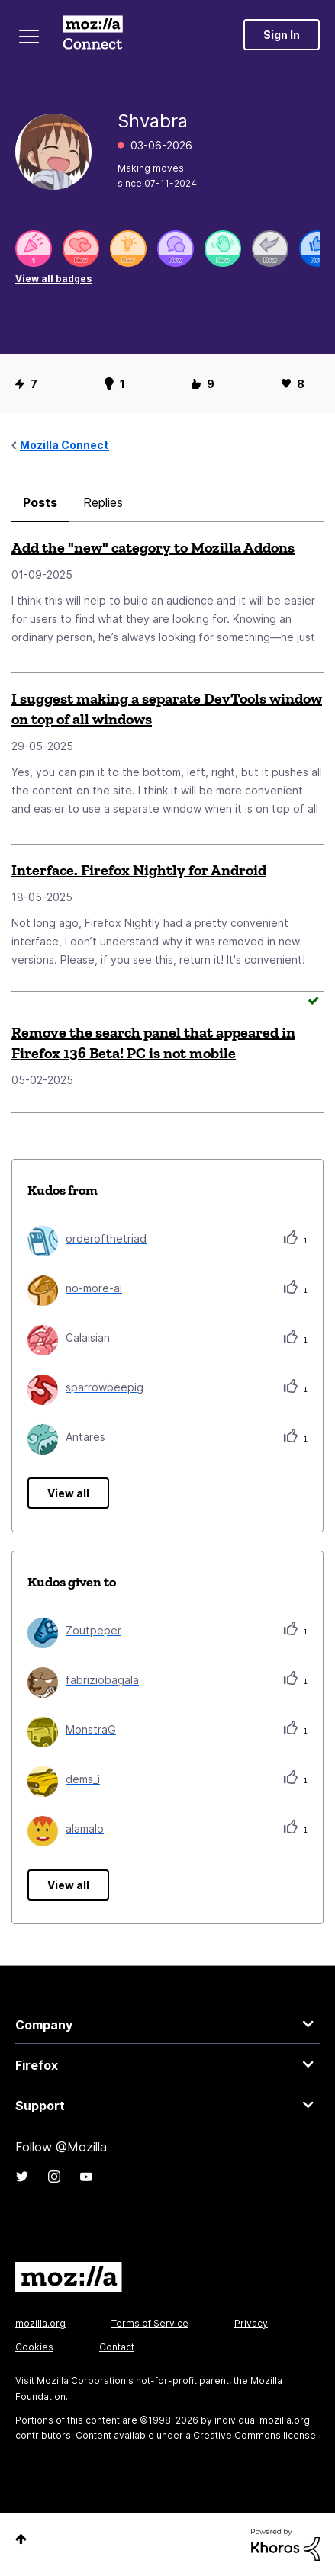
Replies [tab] (103, 502)
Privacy (251, 2323)
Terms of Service (149, 2323)
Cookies (34, 2347)
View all (68, 1493)
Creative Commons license (254, 2435)
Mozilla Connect (92, 34)
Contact (116, 2347)
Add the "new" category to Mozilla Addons (153, 547)
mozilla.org (40, 2323)
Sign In (281, 34)
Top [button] (21, 2539)
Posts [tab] (40, 502)
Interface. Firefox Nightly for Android (138, 870)
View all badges (53, 278)
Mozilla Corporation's (85, 2380)
